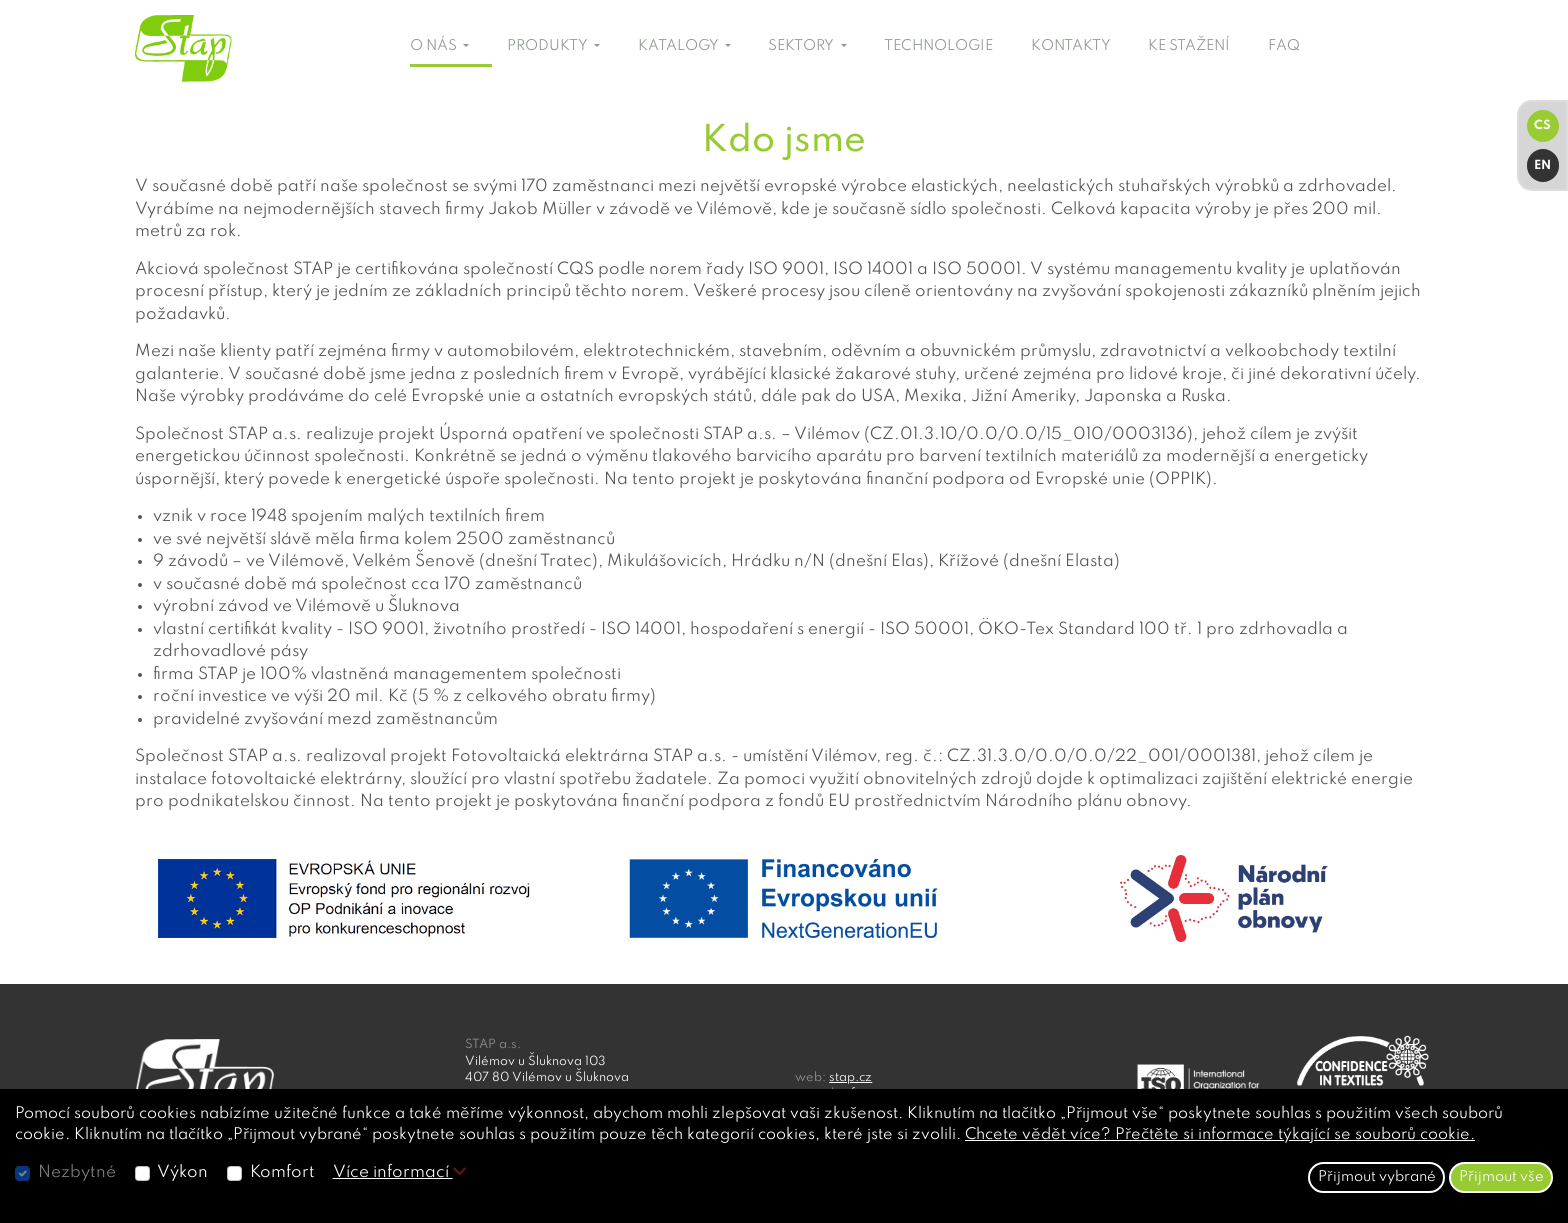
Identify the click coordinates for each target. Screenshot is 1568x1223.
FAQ (1284, 46)
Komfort (282, 1172)
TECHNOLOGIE (938, 46)
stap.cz (850, 1077)
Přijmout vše (1501, 1177)
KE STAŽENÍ (1189, 46)
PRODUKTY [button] (549, 46)
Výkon (182, 1172)
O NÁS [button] (435, 46)
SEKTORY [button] (802, 46)
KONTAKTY (1071, 46)
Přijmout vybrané (1377, 1177)
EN (1542, 165)
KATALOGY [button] (680, 46)
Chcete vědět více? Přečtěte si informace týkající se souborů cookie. (1220, 1135)
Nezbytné (77, 1172)
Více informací (399, 1172)
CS (1542, 125)
